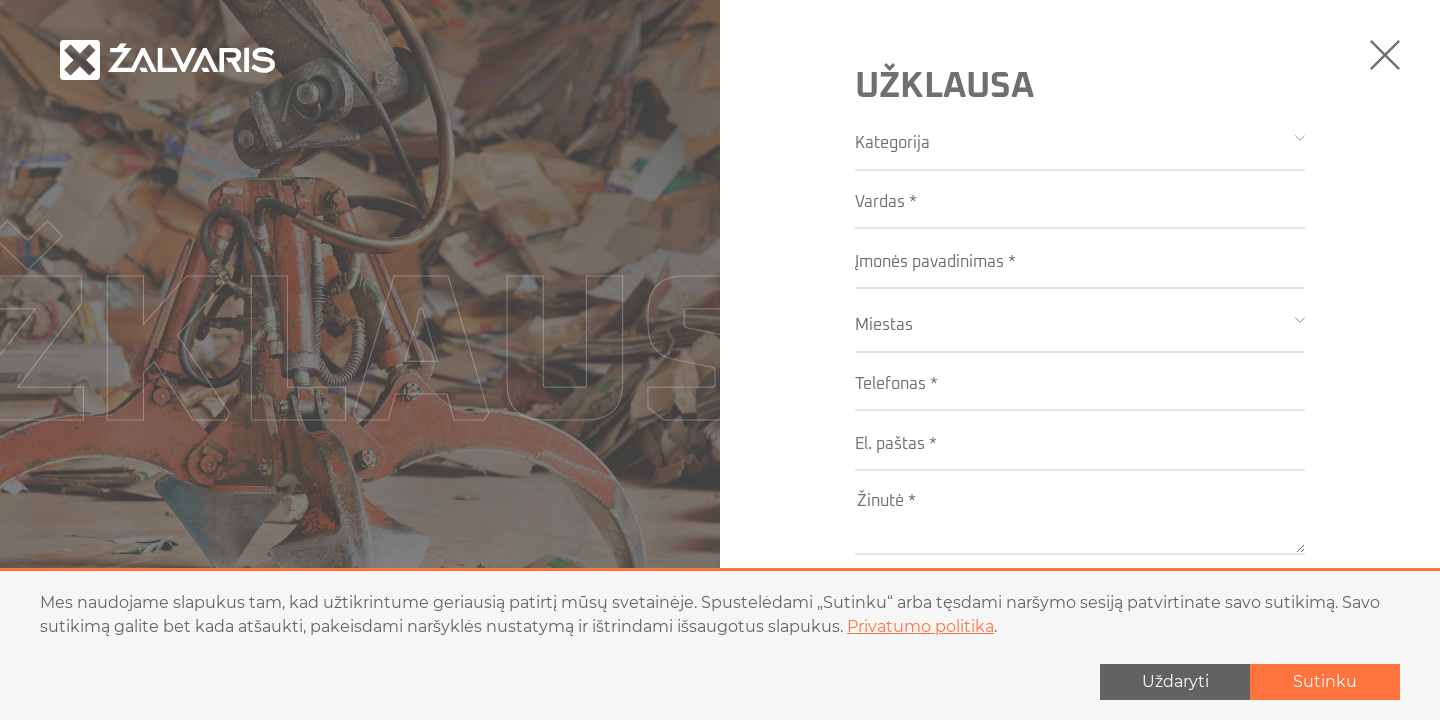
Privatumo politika (920, 626)
